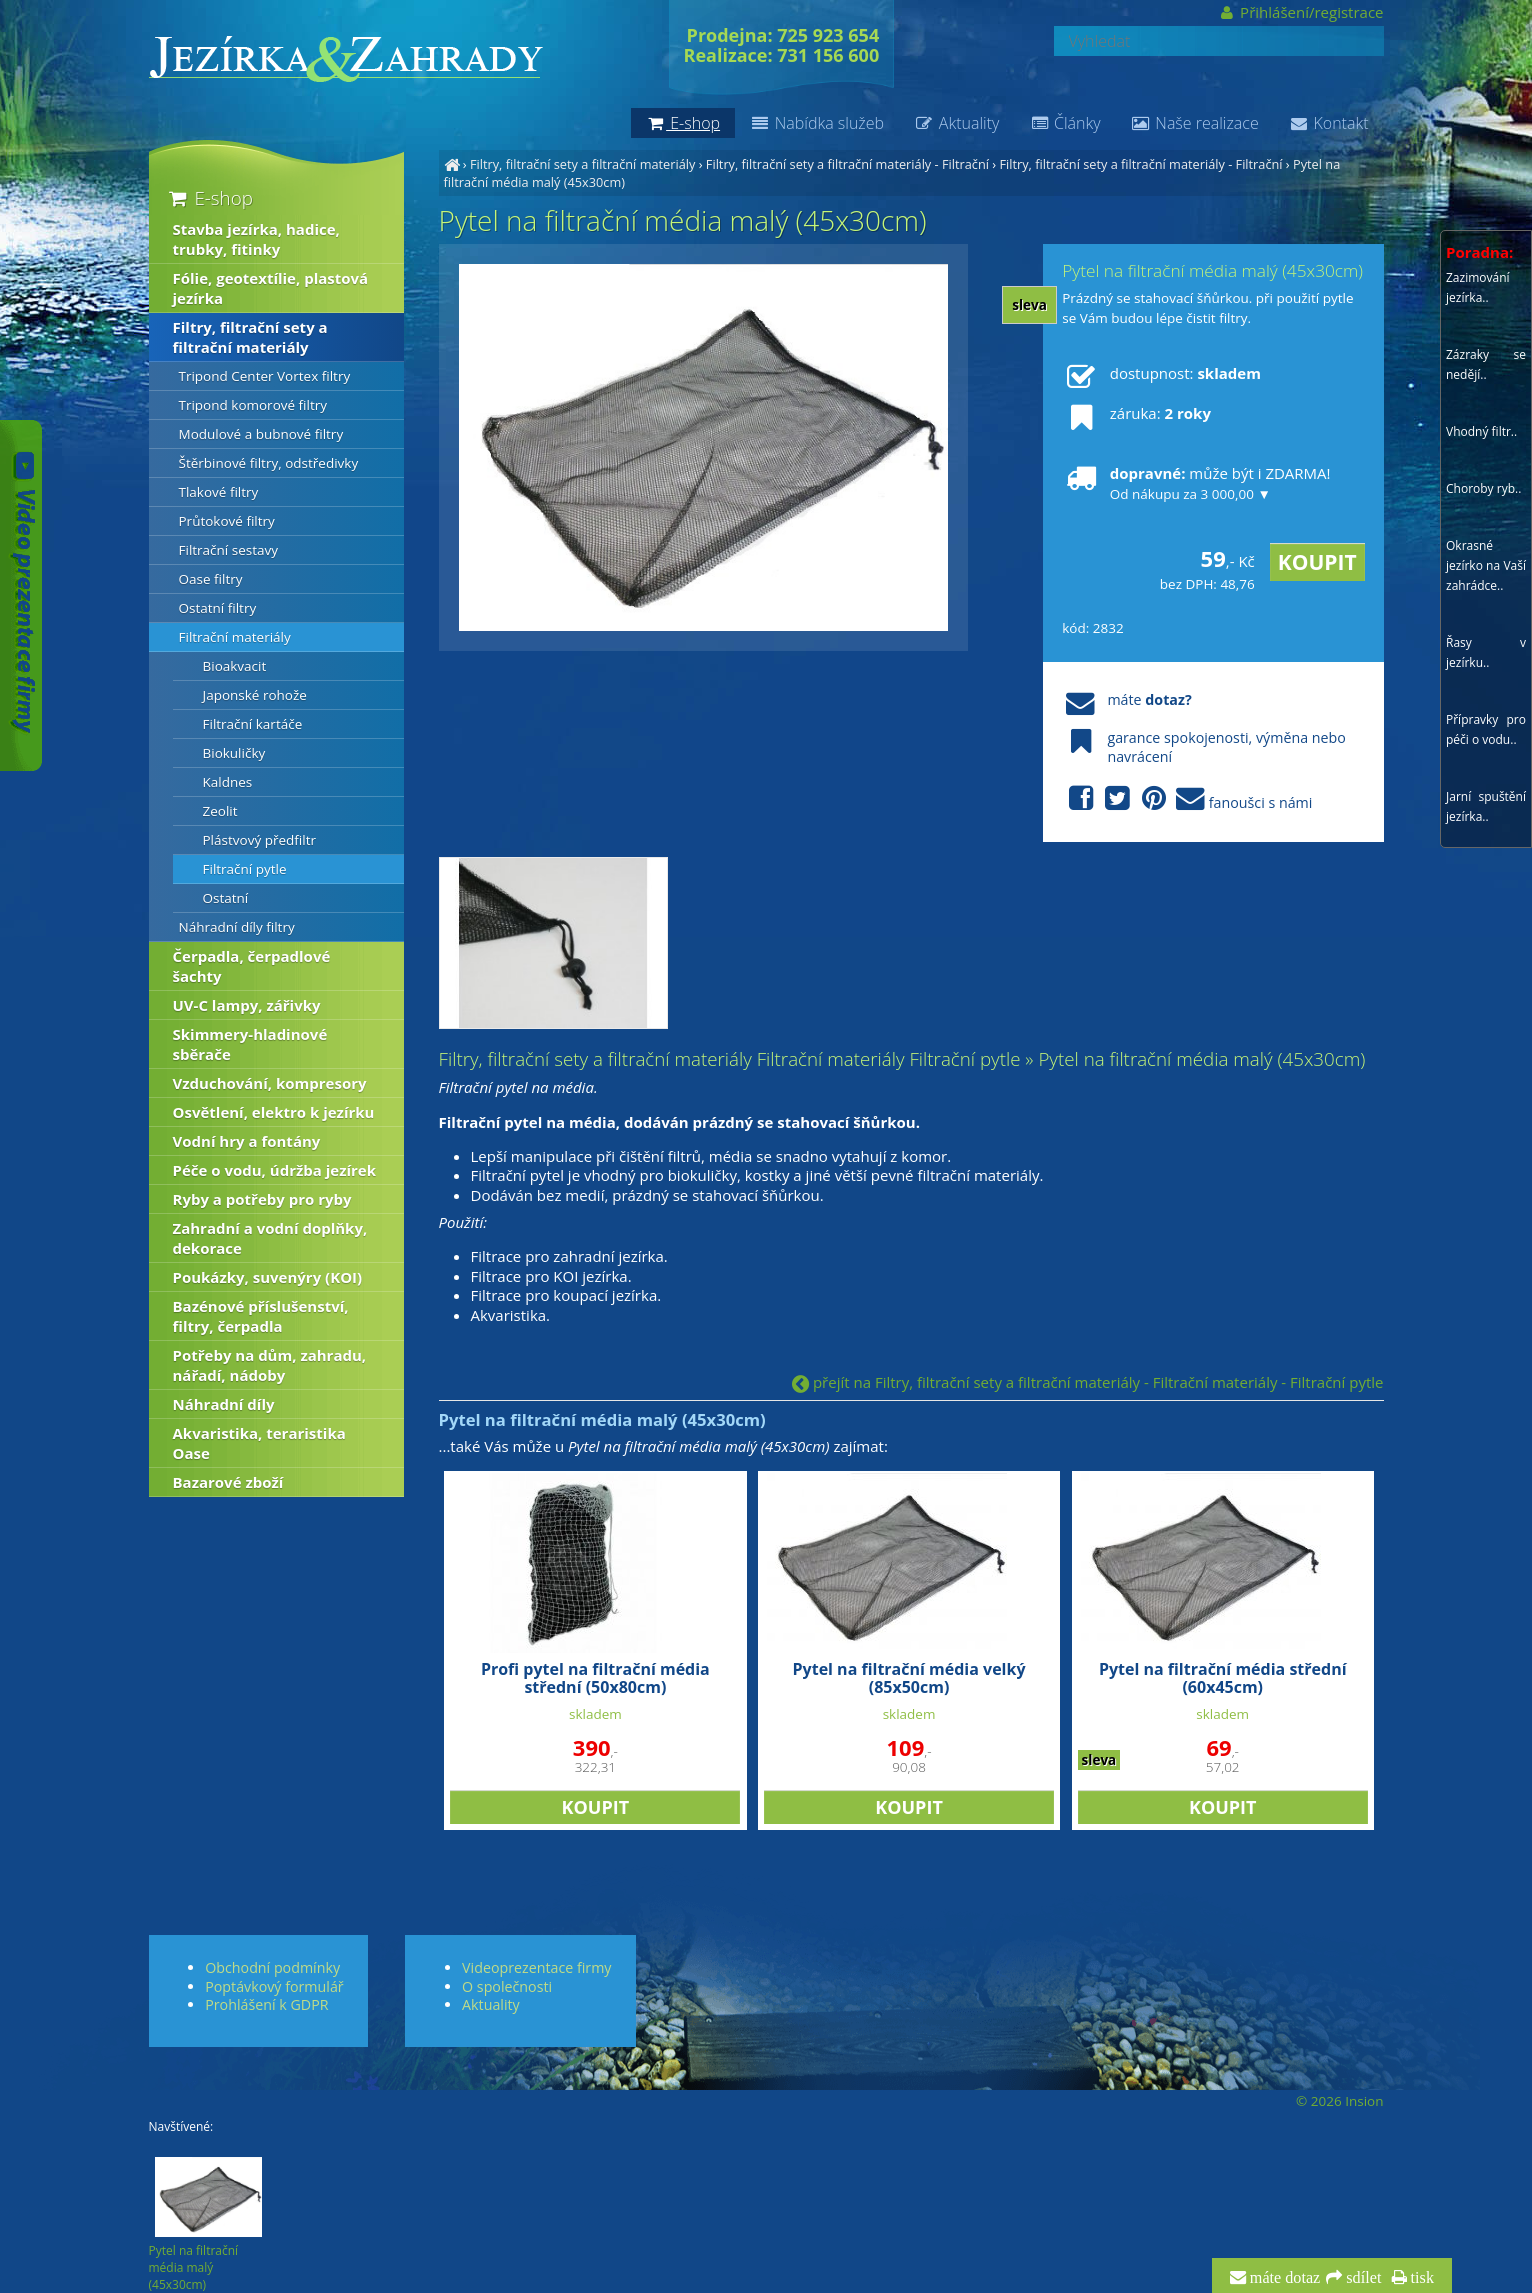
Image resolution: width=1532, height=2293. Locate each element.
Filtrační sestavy (229, 550)
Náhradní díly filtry (237, 927)
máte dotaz (1283, 2278)
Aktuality (956, 123)
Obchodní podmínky (272, 1967)
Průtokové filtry (227, 521)
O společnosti (507, 1986)
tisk (1420, 2278)
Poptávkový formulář (274, 1986)
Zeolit (220, 811)
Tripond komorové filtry (253, 405)
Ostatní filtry (218, 608)
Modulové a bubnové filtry (261, 434)
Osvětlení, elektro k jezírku (274, 1112)
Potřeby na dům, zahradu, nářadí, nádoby (270, 1365)
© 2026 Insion (1339, 2101)
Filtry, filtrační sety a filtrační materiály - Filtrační (847, 164)
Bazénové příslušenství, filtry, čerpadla (261, 1316)
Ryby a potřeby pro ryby (262, 1199)
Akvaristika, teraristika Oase (259, 1443)
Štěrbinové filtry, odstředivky (269, 463)
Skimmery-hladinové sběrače (250, 1044)
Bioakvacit (235, 666)
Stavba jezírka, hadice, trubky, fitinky (256, 239)
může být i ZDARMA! (1196, 483)
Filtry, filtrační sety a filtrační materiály (582, 164)
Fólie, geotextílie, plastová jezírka (271, 288)
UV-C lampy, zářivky (247, 1005)
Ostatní (226, 898)
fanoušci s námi (1187, 799)
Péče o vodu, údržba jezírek (275, 1170)
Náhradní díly (224, 1404)
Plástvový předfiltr (259, 840)
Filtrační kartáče (253, 724)
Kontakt (1329, 123)
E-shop (209, 197)
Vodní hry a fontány (247, 1141)
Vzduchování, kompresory (270, 1083)
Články (1064, 123)
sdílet (1361, 2278)
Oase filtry (211, 579)
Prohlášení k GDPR (266, 2004)
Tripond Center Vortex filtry (265, 376)
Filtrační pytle (245, 869)
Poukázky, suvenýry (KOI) (268, 1277)
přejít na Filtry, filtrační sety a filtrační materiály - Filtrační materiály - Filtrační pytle (1087, 1382)
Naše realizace (1195, 123)
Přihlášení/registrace (1300, 12)
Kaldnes (228, 782)
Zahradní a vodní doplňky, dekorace (270, 1238)
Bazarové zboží (228, 1482)
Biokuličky (234, 753)
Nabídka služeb (817, 123)
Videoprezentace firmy (536, 1967)
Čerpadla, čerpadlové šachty (252, 966)
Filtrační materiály (235, 637)
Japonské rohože (255, 695)
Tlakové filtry (219, 492)
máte (1126, 699)
